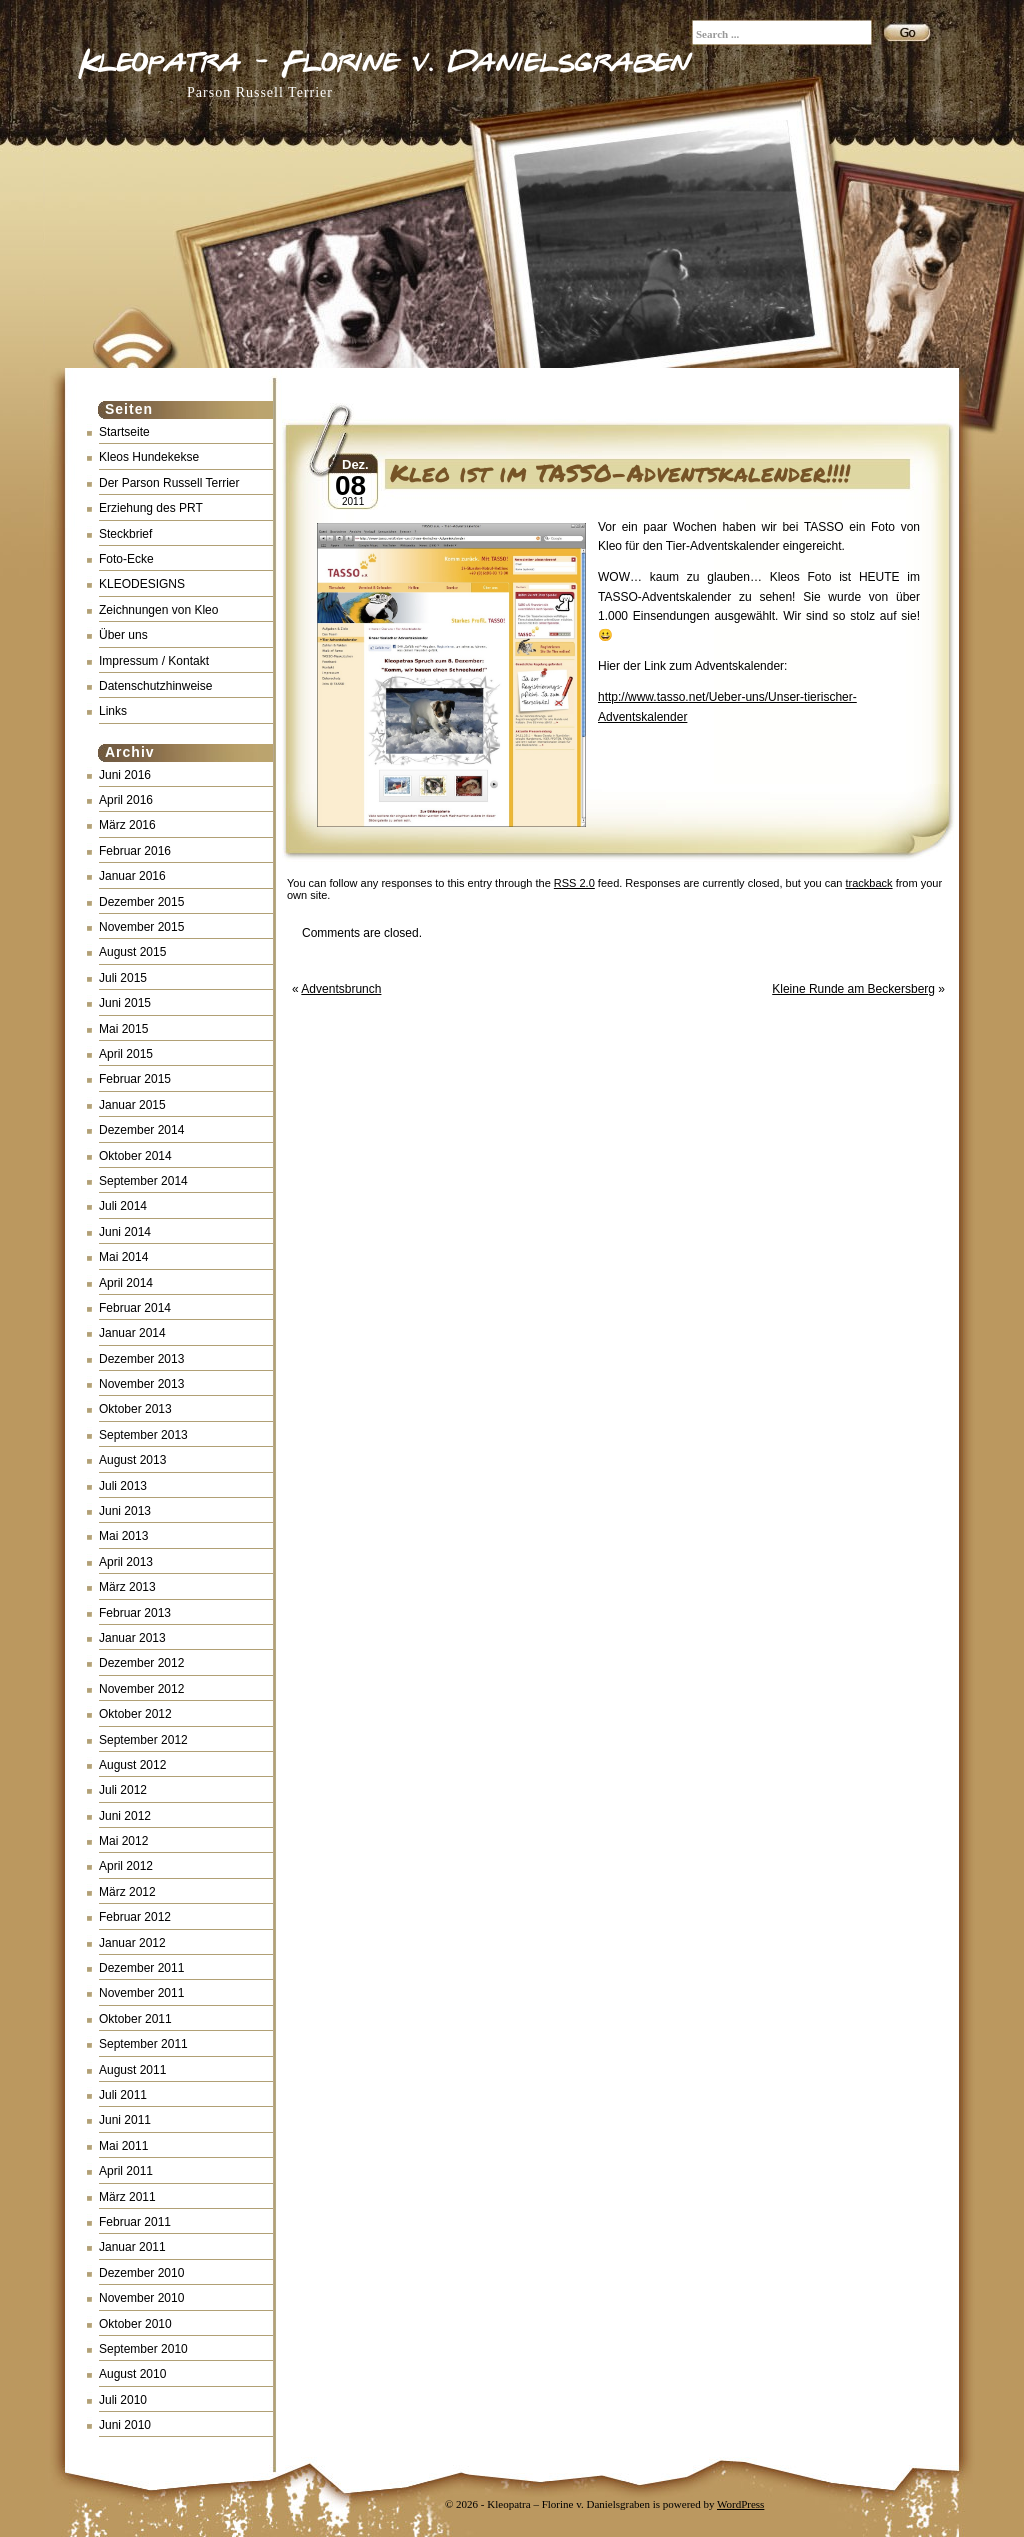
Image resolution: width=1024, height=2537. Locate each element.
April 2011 (126, 2171)
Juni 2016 (125, 775)
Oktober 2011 (135, 2019)
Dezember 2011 (141, 1968)
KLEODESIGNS (142, 584)
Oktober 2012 (135, 1714)
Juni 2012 (125, 1816)
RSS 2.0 (574, 883)
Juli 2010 (123, 2400)
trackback (869, 883)
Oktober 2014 (135, 1156)
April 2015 (126, 1054)
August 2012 (132, 1765)
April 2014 (126, 1283)
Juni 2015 (125, 1003)
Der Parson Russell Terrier (169, 483)
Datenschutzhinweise (155, 686)
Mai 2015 (123, 1029)
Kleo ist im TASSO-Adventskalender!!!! (620, 472)
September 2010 (143, 2349)
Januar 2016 (132, 876)
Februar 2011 (135, 2222)
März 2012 (127, 1892)
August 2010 (132, 2374)
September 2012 (143, 1740)
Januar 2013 (132, 1638)
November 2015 (141, 927)
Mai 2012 (123, 1841)
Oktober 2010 (135, 2324)
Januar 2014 (132, 1333)
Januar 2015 (132, 1105)
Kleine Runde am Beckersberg (853, 989)
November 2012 (141, 1689)
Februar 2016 (135, 851)
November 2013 (141, 1384)
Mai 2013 (123, 1536)
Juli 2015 (123, 978)
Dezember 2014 (141, 1130)
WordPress (740, 2504)
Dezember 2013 (141, 1359)
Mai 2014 (123, 1257)
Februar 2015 (135, 1079)
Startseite (124, 432)
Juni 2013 (125, 1511)
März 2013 (127, 1587)
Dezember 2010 (141, 2273)
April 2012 (126, 1866)
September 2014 (143, 1181)
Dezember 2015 (141, 902)
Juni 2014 (125, 1232)
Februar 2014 (135, 1308)
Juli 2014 (123, 1206)
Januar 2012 (132, 1943)
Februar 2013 (135, 1613)
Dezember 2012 (141, 1663)
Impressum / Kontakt (154, 661)
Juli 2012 (123, 1790)
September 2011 (143, 2044)
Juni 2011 (125, 2120)
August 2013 (132, 1460)
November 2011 (141, 1993)
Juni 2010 (125, 2425)
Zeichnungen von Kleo (158, 610)
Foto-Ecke (126, 559)
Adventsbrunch (341, 989)
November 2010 (141, 2298)
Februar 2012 (135, 1917)
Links (113, 711)
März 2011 (127, 2197)
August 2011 (132, 2070)
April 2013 (126, 1562)
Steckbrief (125, 534)
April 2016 (126, 800)
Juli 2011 (123, 2095)
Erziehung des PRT (151, 508)
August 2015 (132, 952)
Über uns (123, 635)
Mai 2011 (123, 2146)
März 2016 (127, 825)
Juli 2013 (123, 1486)
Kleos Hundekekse (149, 457)
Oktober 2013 (135, 1409)
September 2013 (143, 1435)
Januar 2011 (132, 2247)
